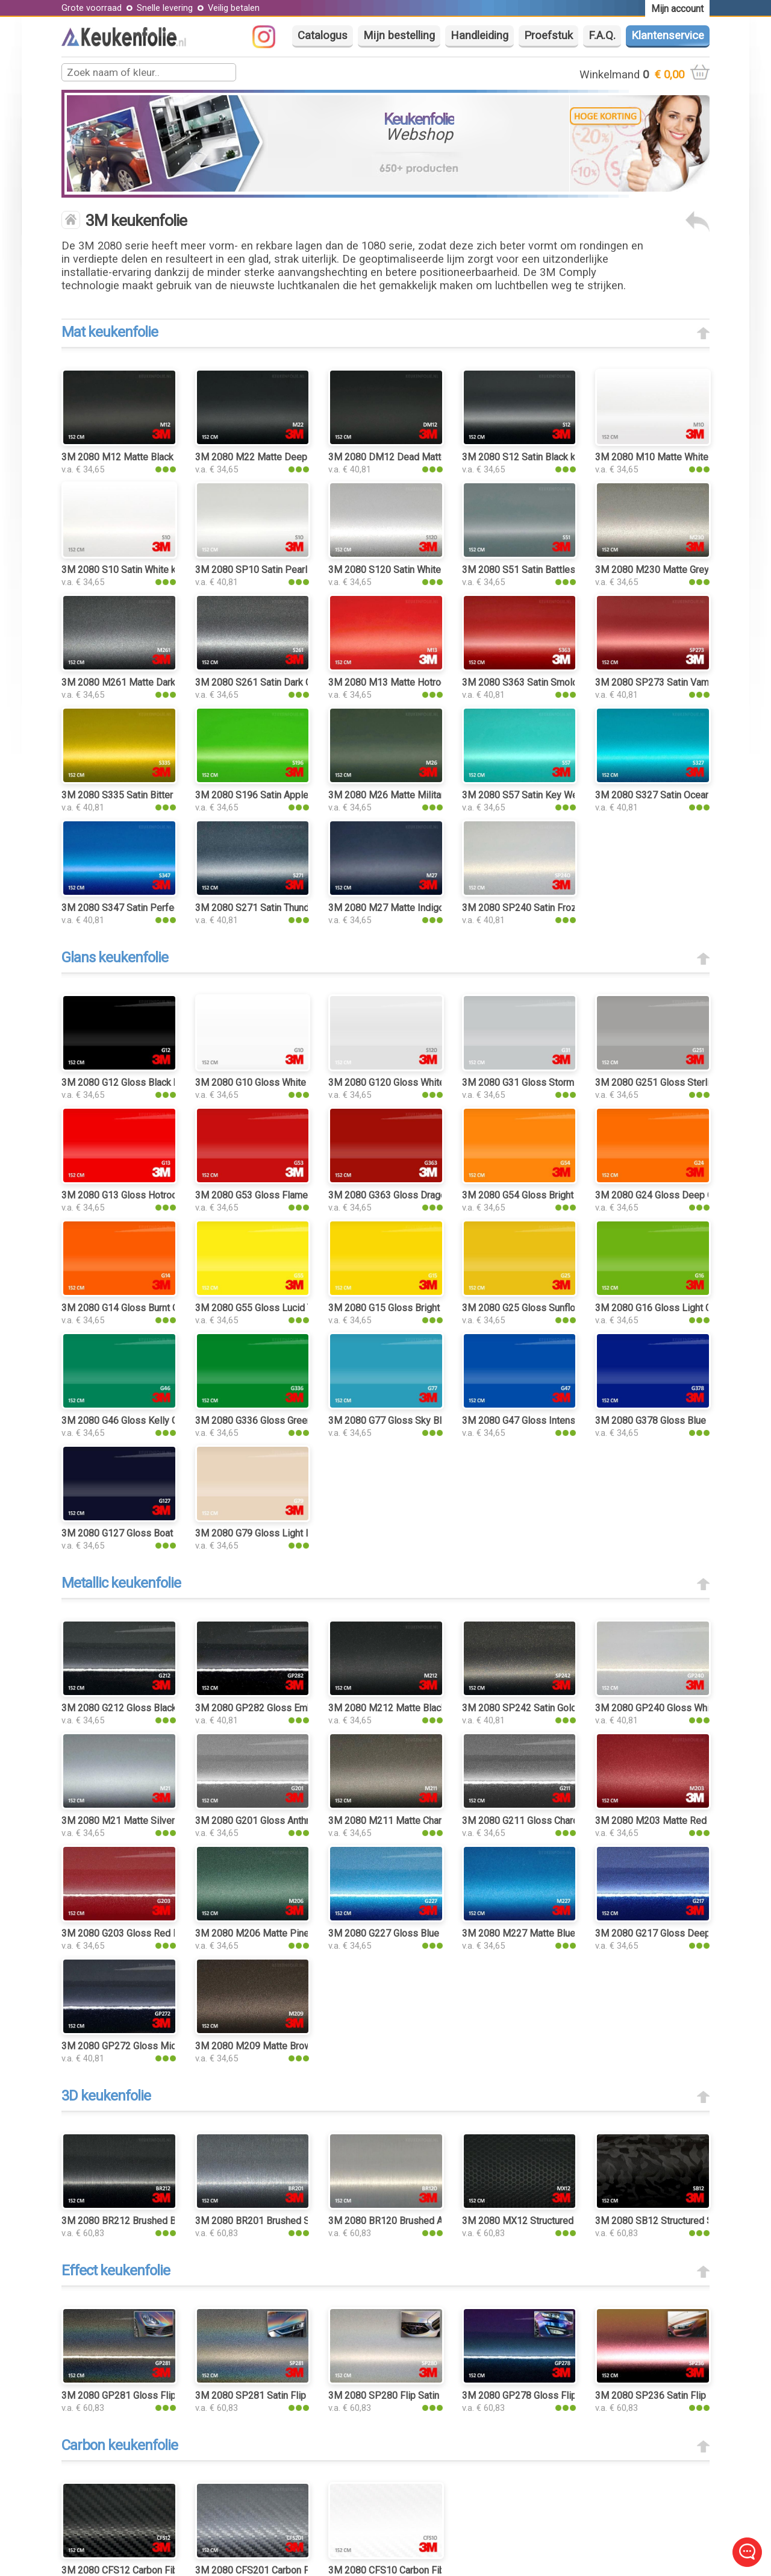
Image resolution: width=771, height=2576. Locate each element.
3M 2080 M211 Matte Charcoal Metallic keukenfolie (437, 1820)
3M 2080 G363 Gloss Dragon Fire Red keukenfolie (434, 1195)
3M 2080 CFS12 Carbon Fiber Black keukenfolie (162, 2570)
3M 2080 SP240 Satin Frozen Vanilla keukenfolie (565, 908)
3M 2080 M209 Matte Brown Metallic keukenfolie (299, 2046)
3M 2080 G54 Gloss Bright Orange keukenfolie (560, 1195)
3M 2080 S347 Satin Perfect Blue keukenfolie (158, 908)
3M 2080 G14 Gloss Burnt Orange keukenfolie (157, 1308)
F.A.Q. (602, 35)
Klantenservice (667, 35)
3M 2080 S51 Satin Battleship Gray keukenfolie (561, 569)
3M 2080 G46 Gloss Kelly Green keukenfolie (154, 1420)
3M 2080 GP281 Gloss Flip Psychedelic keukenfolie (171, 2395)
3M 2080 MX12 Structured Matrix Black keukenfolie (570, 2221)
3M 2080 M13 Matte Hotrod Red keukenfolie (422, 682)
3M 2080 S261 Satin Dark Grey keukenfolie (285, 682)
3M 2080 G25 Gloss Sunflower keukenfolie (552, 1308)
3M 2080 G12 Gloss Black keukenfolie (142, 1082)
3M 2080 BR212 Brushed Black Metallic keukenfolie (171, 2221)
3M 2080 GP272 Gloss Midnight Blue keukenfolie (165, 2046)
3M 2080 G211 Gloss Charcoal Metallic (544, 1820)
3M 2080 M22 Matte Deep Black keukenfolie (289, 457)
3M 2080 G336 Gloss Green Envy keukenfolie (290, 1420)
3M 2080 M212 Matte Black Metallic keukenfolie (431, 1708)
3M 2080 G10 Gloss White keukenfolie (276, 1082)
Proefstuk (548, 35)
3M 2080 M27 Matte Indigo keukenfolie (412, 908)
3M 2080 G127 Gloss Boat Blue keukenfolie (153, 1533)
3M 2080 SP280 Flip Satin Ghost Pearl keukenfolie (435, 2395)
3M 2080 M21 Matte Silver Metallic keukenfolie (162, 1820)
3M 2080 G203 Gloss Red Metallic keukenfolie (159, 1933)
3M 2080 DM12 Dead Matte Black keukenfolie (425, 457)
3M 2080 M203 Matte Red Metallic (669, 1820)
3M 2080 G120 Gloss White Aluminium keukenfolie (435, 1082)
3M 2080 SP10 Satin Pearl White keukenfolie (290, 569)
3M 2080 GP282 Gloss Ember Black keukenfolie (296, 1708)
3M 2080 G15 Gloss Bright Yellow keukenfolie (425, 1308)
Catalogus (323, 35)
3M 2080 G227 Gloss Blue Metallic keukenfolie (427, 1933)
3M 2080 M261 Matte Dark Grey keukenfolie (155, 682)
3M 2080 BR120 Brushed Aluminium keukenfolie (430, 2221)
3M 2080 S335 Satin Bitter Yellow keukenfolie (158, 795)
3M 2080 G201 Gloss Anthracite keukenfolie (288, 1820)
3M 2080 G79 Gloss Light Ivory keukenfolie (286, 1533)
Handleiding (479, 35)
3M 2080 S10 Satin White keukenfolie (140, 569)
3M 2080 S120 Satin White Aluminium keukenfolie (433, 569)
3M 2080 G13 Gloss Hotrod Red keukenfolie (154, 1195)
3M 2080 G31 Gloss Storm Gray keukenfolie (554, 1082)
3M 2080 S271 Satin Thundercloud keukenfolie (293, 908)
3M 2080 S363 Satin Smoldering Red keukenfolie (566, 682)
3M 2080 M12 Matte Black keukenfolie (143, 457)
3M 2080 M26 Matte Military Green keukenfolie (428, 795)
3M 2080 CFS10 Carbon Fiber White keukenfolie (429, 2570)
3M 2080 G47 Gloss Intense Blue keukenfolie (558, 1420)
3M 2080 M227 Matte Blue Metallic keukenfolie (562, 1933)
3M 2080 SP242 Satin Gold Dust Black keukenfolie (569, 1708)
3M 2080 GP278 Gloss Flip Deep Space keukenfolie (572, 2395)
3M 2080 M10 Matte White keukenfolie (677, 457)
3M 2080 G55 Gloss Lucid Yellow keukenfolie (291, 1308)
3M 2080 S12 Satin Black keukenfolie (541, 457)
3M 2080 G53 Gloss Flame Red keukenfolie (287, 1195)
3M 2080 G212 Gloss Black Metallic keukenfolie (162, 1708)
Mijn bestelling (399, 35)
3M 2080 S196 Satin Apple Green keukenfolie (291, 795)
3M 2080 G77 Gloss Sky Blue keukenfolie (416, 1420)
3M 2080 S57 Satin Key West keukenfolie (550, 795)
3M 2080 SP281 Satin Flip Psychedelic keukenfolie (304, 2395)
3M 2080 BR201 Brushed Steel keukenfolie (286, 2221)
